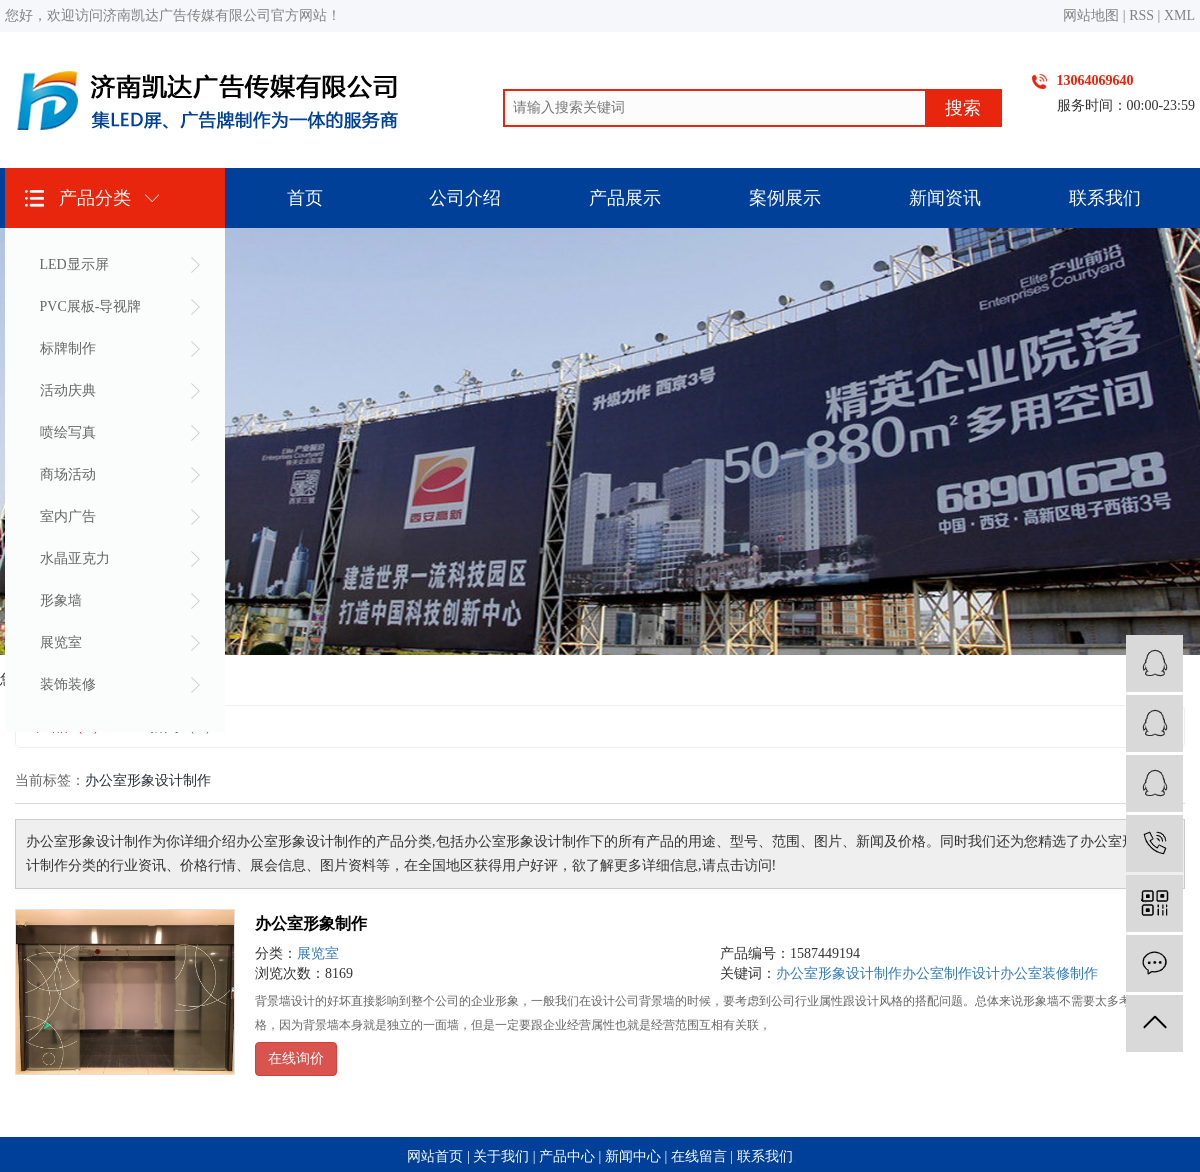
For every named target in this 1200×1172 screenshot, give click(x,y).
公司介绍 (465, 198)
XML (1179, 15)
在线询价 (296, 1058)
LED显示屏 (74, 264)
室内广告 (68, 516)
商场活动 (68, 474)
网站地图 (1091, 15)
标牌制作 (68, 348)
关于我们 (501, 1156)
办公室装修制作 (1049, 973)
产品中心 (567, 1156)
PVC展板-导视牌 (91, 306)
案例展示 (785, 198)
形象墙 (61, 600)
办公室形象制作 (311, 923)
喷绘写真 (68, 432)
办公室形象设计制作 (839, 973)
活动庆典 (68, 390)
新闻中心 (633, 1156)
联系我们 (1105, 198)
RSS (1141, 15)
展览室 (61, 642)
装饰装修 (68, 684)
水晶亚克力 (75, 558)
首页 (305, 198)
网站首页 (435, 1156)
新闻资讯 (945, 198)
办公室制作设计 (951, 973)
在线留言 (699, 1156)
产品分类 (95, 198)
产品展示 (625, 198)
